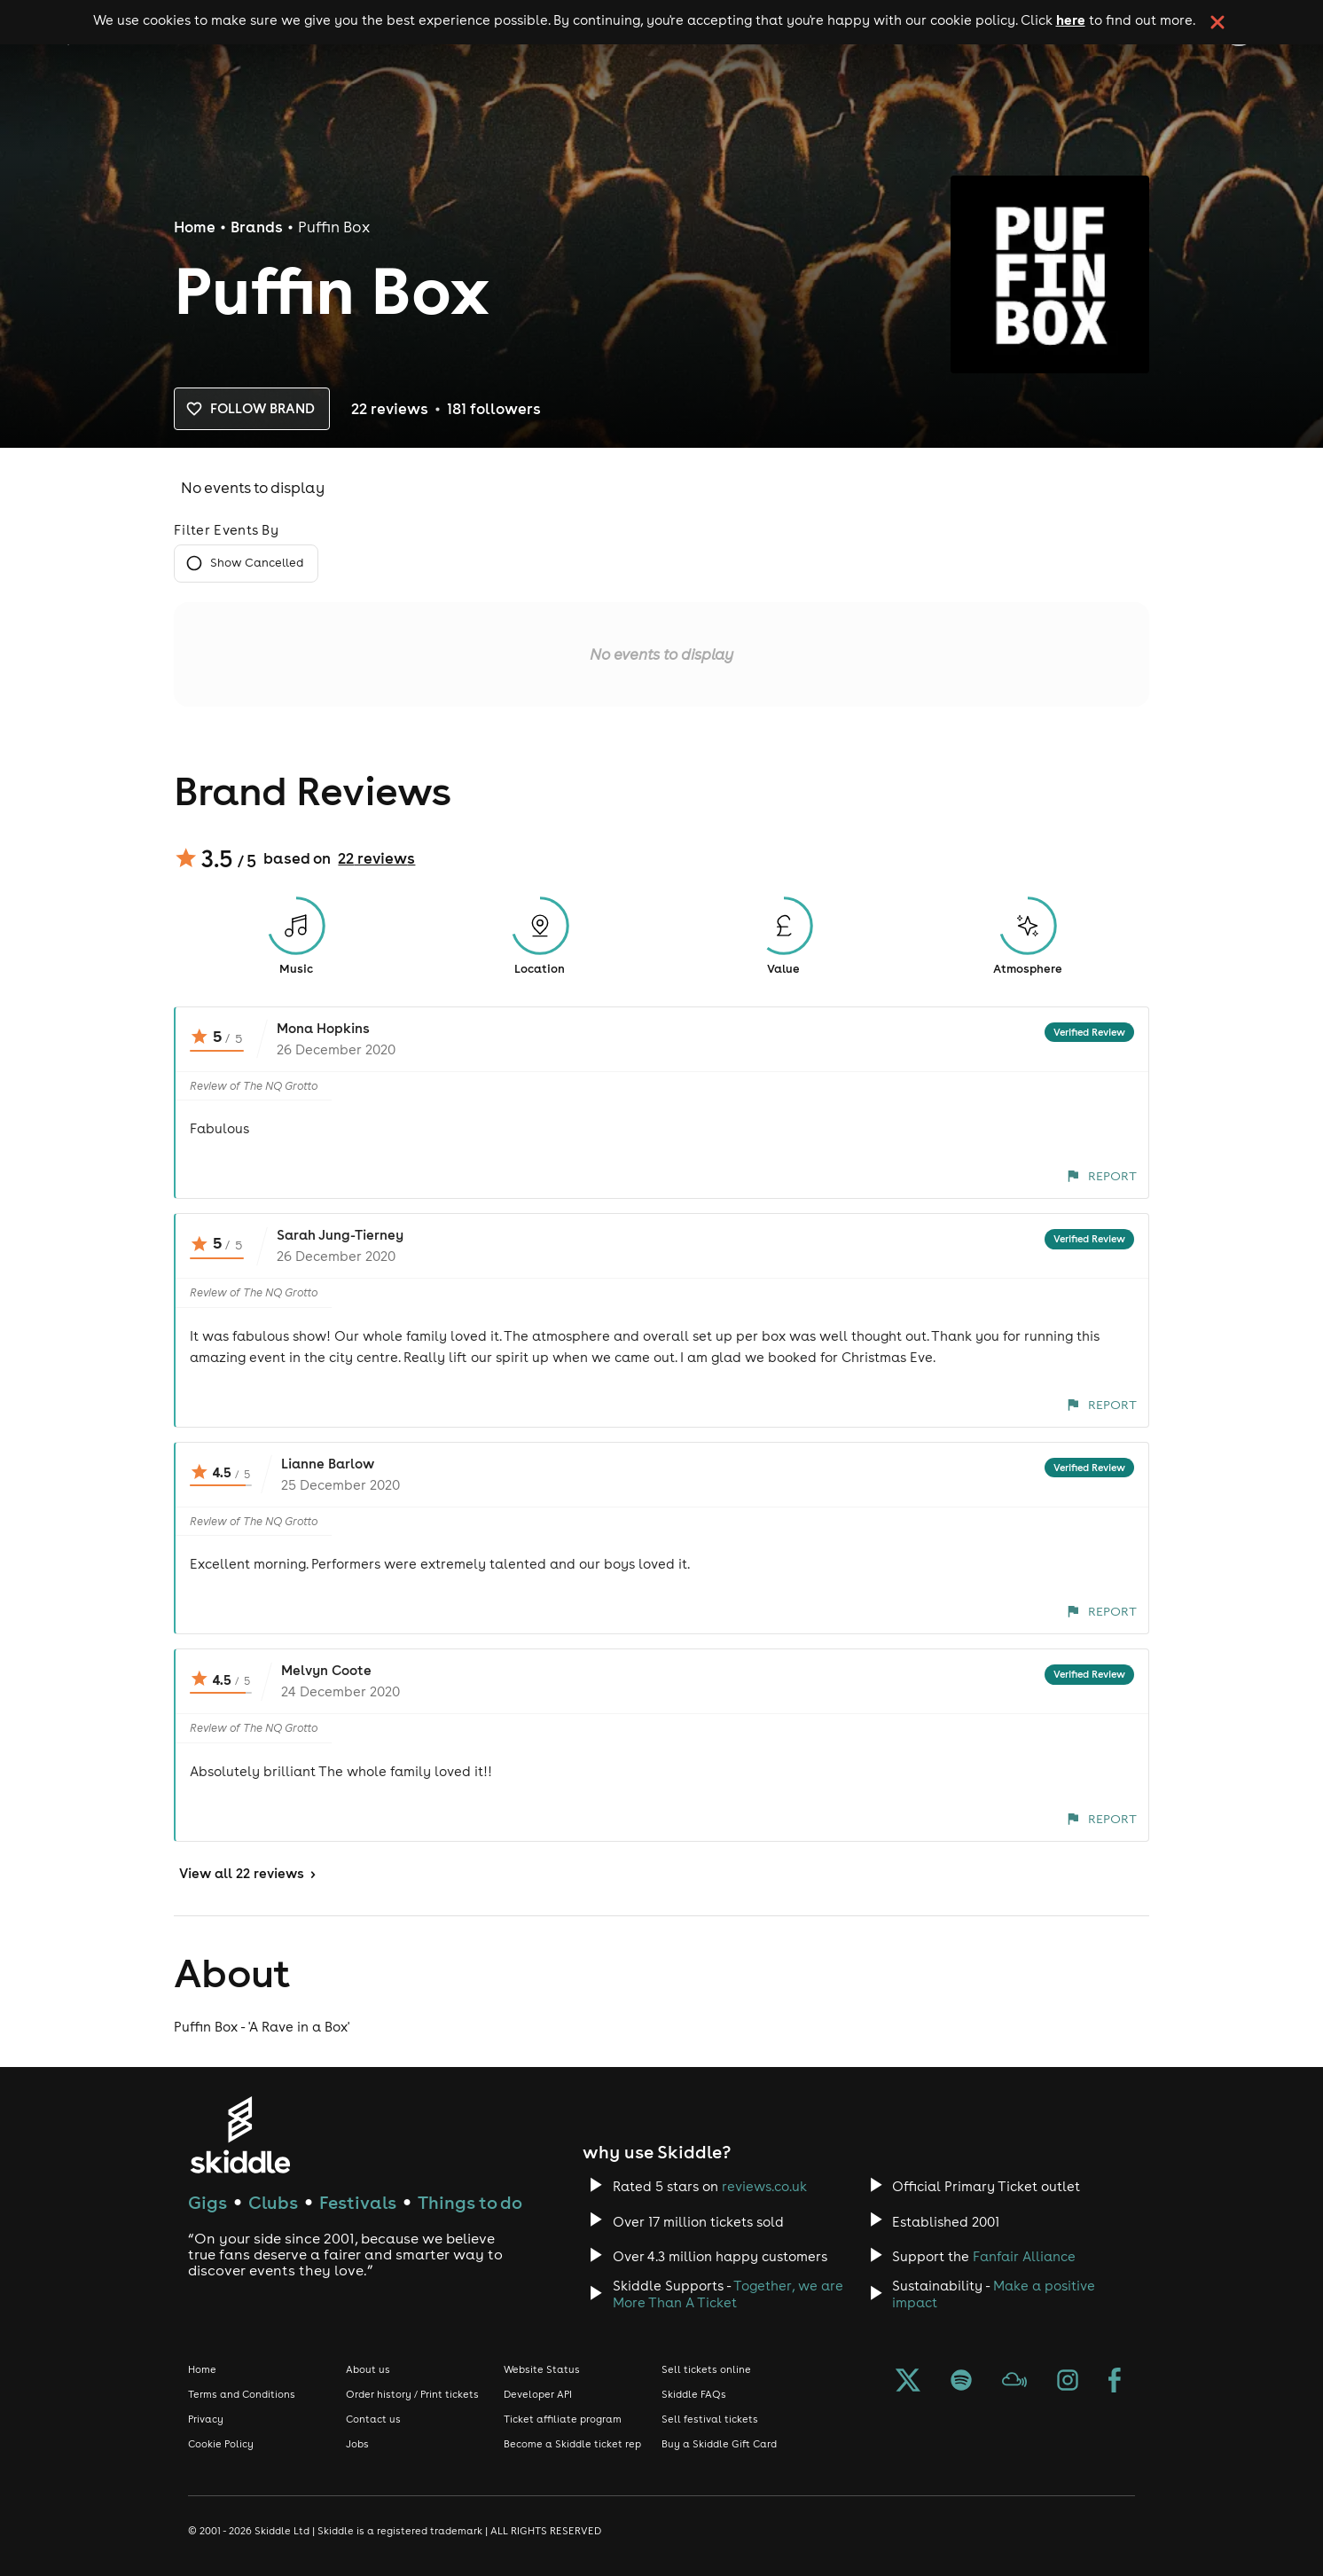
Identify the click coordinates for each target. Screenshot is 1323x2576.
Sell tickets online (706, 2369)
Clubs (273, 2202)
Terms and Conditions (241, 2394)
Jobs (357, 2444)
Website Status (542, 2369)
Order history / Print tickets (412, 2394)
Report (1101, 1176)
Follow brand (252, 408)
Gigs (207, 2202)
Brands (257, 227)
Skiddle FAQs (694, 2394)
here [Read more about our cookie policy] (1070, 19)
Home (194, 227)
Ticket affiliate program (563, 2419)
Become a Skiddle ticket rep (572, 2444)
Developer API (538, 2394)
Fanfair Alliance (1024, 2256)
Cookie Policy (221, 2444)
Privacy (205, 2419)
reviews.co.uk (764, 2186)
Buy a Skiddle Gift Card (719, 2444)
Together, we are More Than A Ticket (728, 2294)
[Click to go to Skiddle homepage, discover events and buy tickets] (240, 2134)
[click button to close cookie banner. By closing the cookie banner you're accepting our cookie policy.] (1217, 22)
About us (368, 2369)
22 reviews (376, 858)
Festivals (357, 2202)
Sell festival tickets (710, 2419)
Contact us (373, 2419)
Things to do (470, 2202)
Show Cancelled (246, 563)
